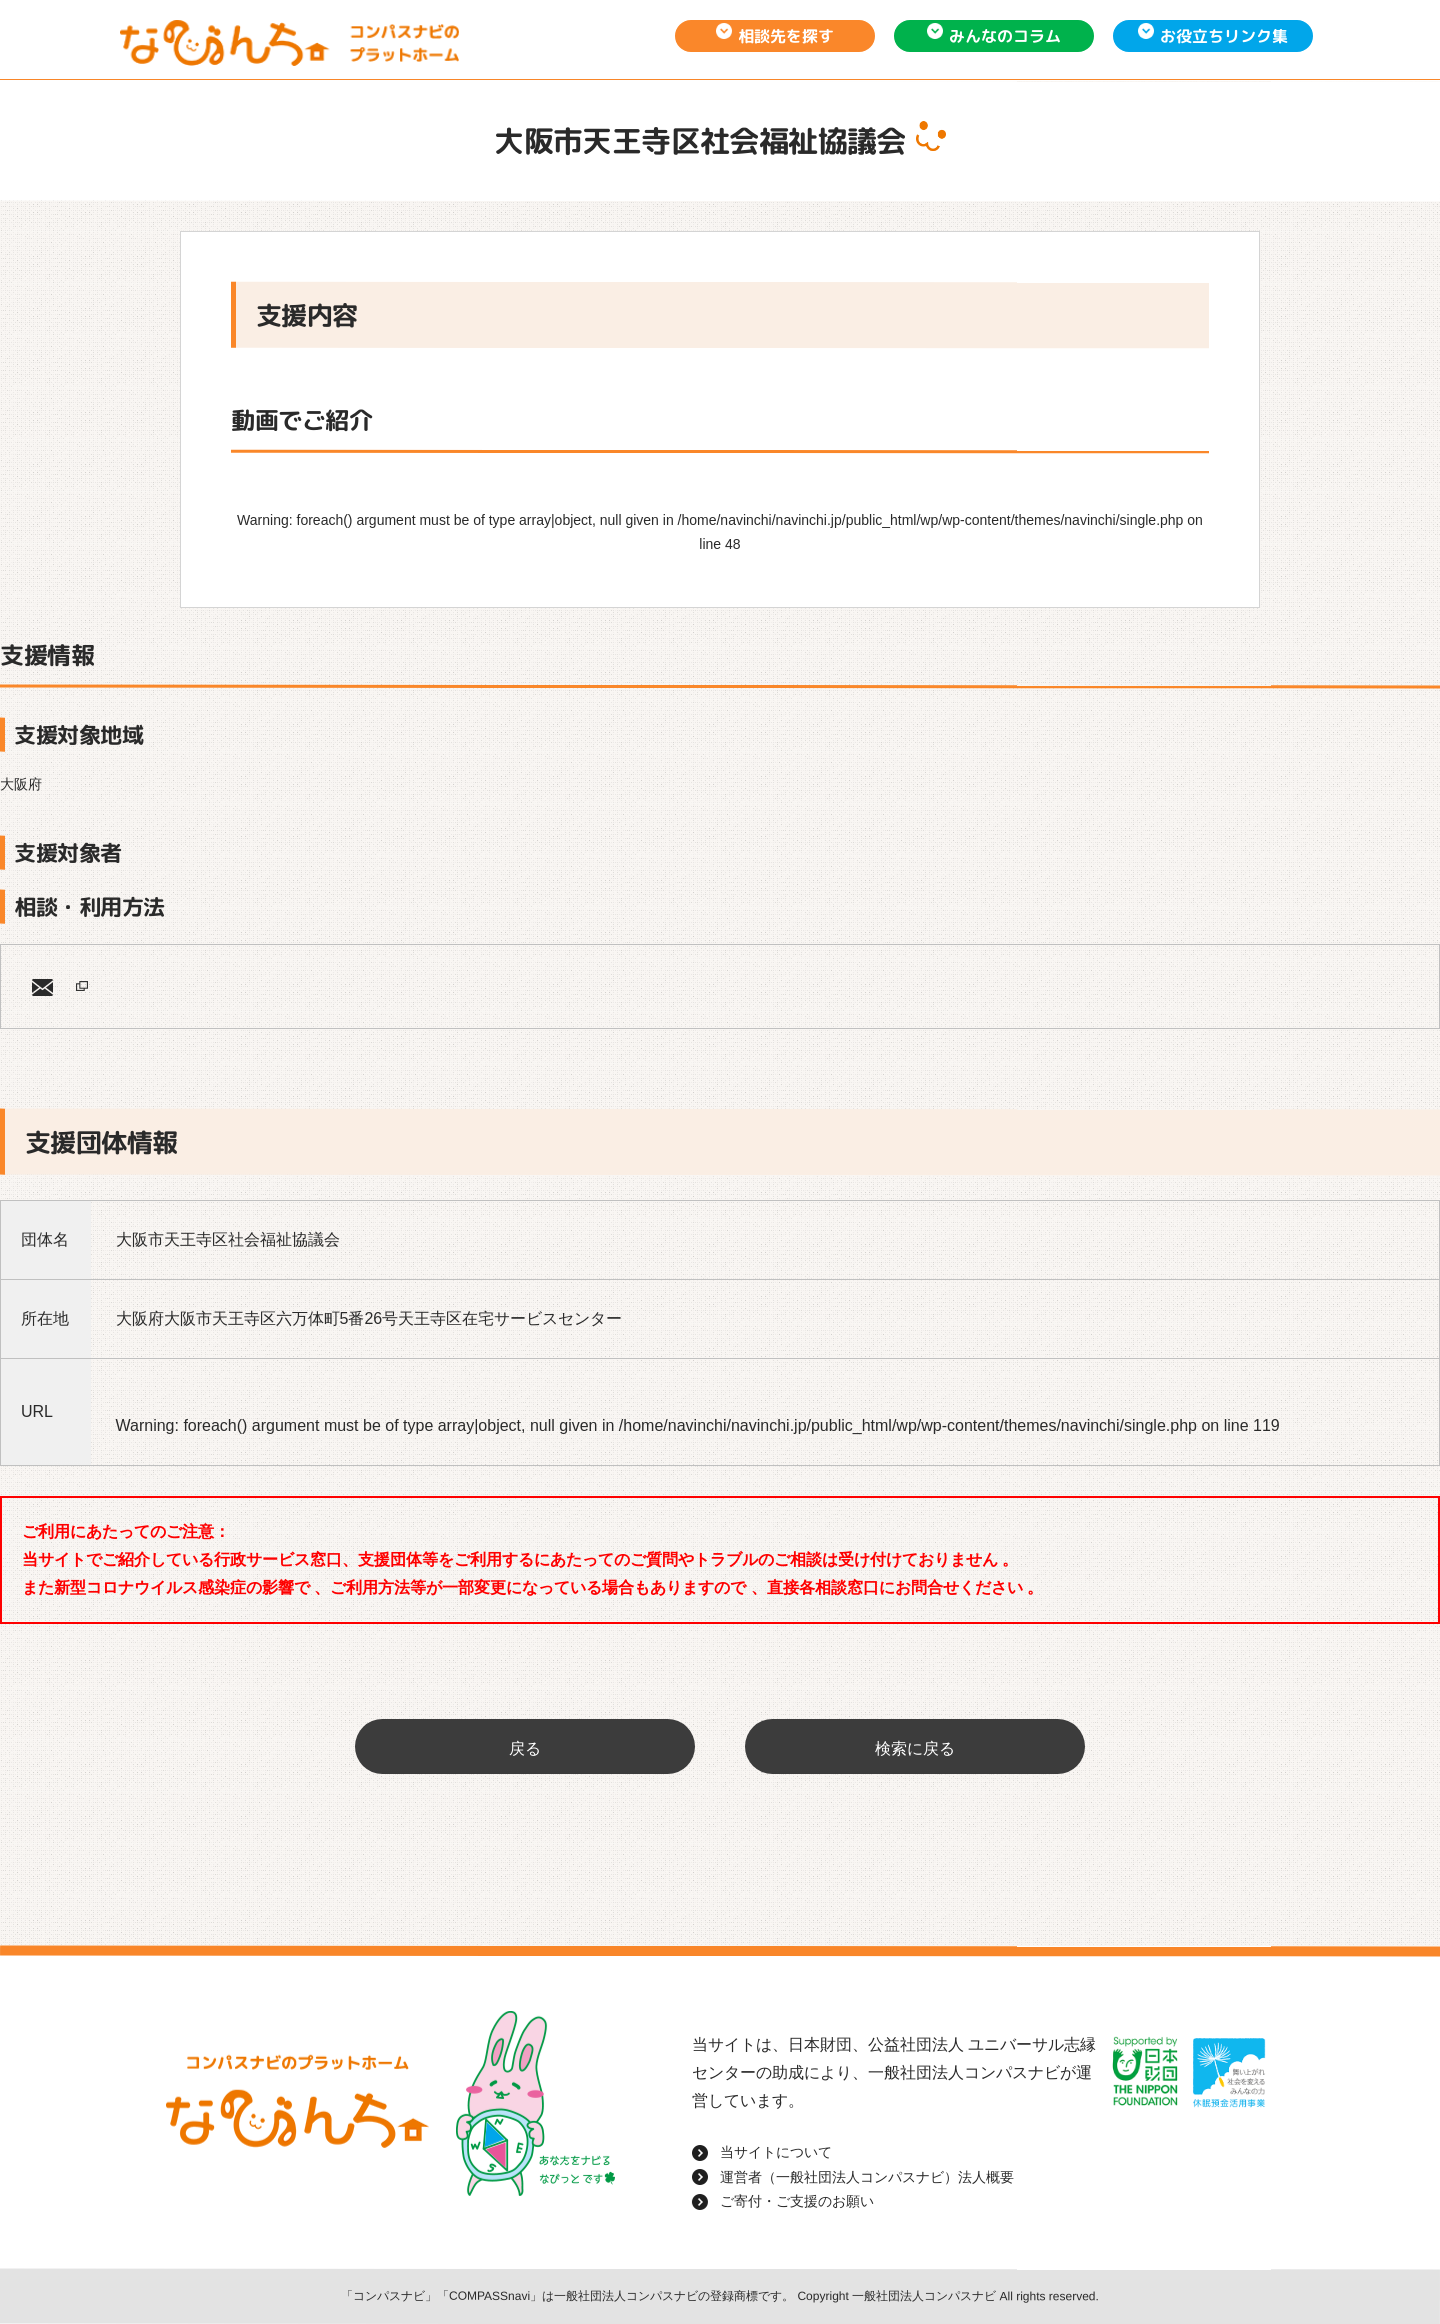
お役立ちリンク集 (1224, 36)
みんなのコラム (1005, 36)
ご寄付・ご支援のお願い (797, 2201)
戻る (525, 1748)
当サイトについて (776, 2152)
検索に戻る (915, 1748)
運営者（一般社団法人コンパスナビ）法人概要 (867, 2177)
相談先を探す (786, 36)
